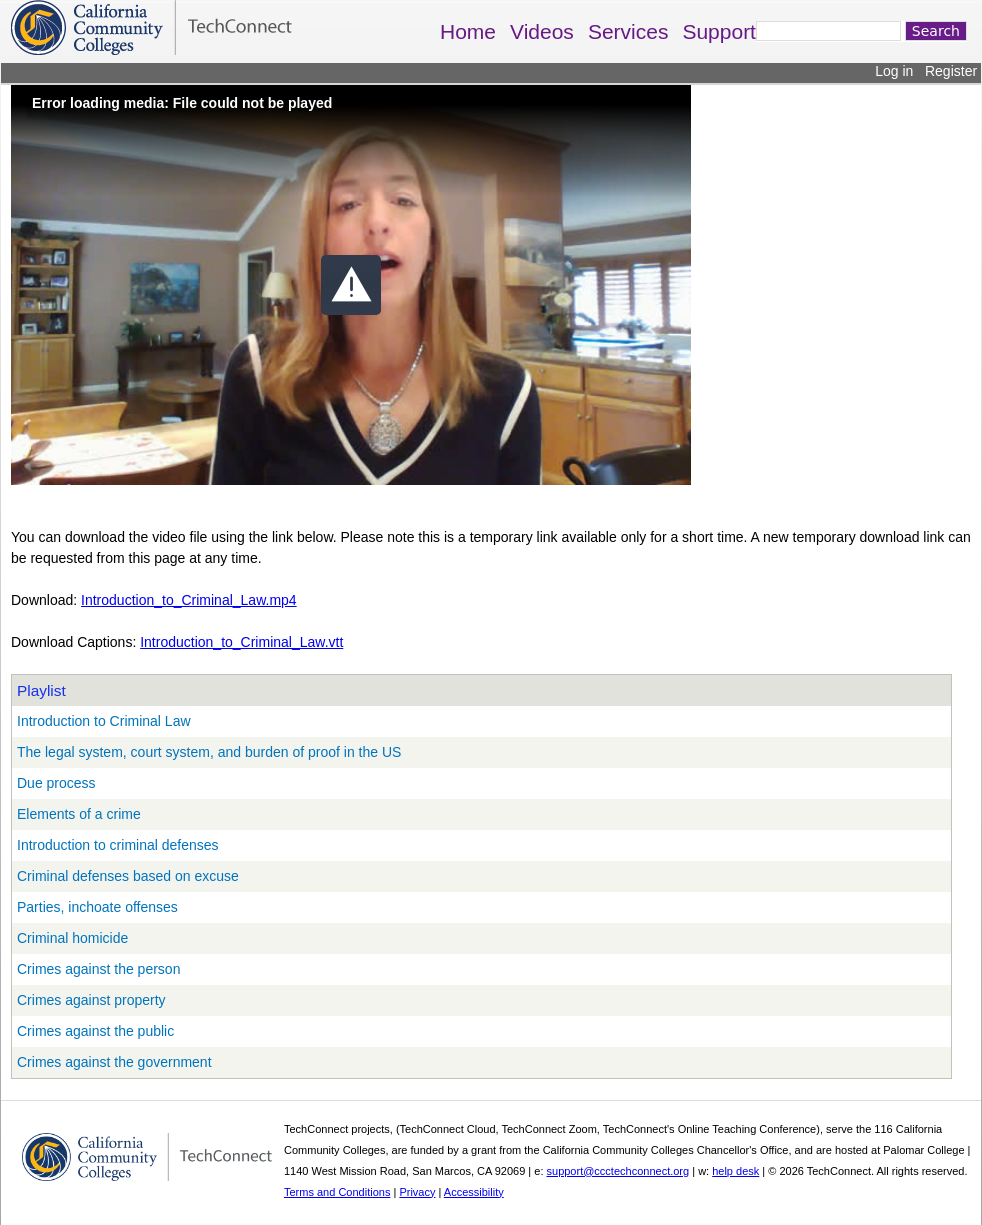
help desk (735, 1171)
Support (719, 31)
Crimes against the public (95, 1031)
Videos (542, 31)
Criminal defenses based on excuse (128, 876)
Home (468, 31)
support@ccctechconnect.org (618, 1171)
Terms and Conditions (337, 1192)
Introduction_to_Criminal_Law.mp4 (189, 600)
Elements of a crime (79, 814)
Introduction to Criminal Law (104, 721)
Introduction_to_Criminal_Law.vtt (241, 642)
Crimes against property (91, 1000)
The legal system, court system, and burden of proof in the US (209, 752)
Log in (894, 71)
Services (628, 31)
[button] (351, 285)
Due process (56, 783)
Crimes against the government (114, 1062)
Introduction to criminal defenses (118, 845)
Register (951, 71)
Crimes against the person (98, 969)
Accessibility (474, 1192)
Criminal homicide (72, 938)
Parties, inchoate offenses (97, 907)
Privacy (417, 1192)
